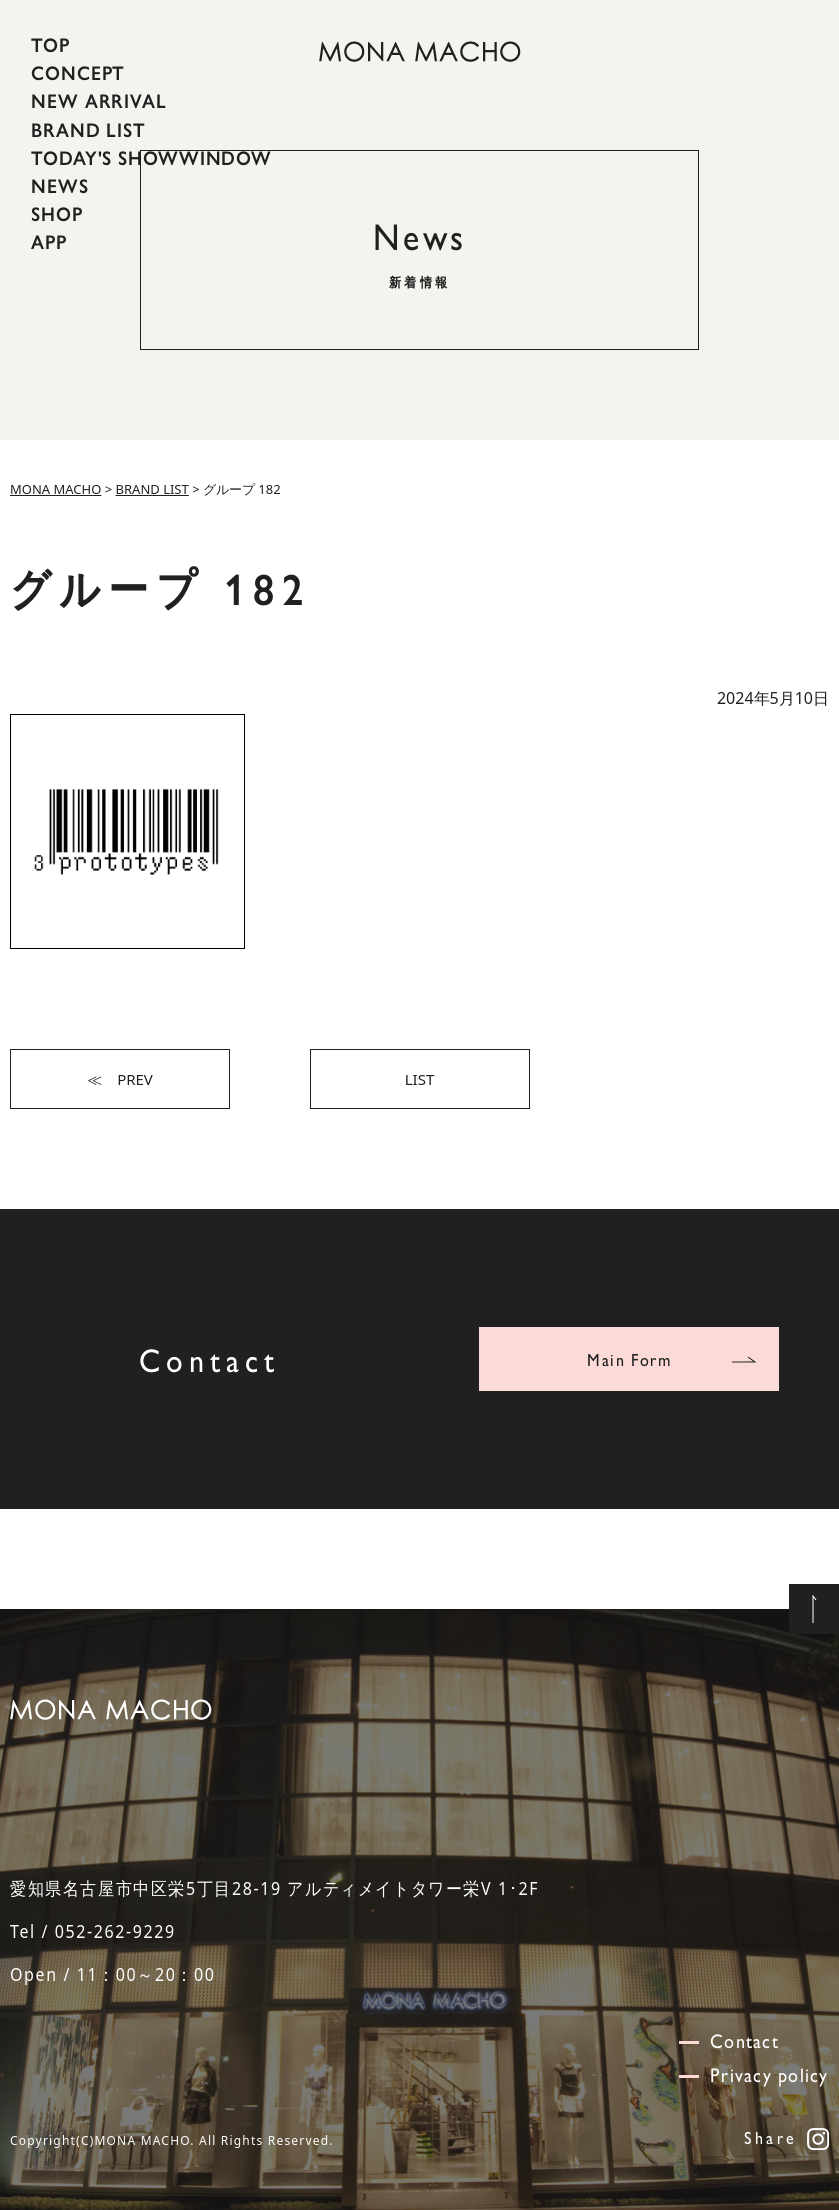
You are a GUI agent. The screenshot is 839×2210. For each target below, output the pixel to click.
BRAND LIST (88, 129)
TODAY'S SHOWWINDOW (151, 158)
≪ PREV (120, 1079)
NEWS (60, 186)
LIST (420, 1079)
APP (49, 242)
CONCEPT (78, 73)
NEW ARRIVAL (99, 101)
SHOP (57, 214)
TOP (50, 45)
